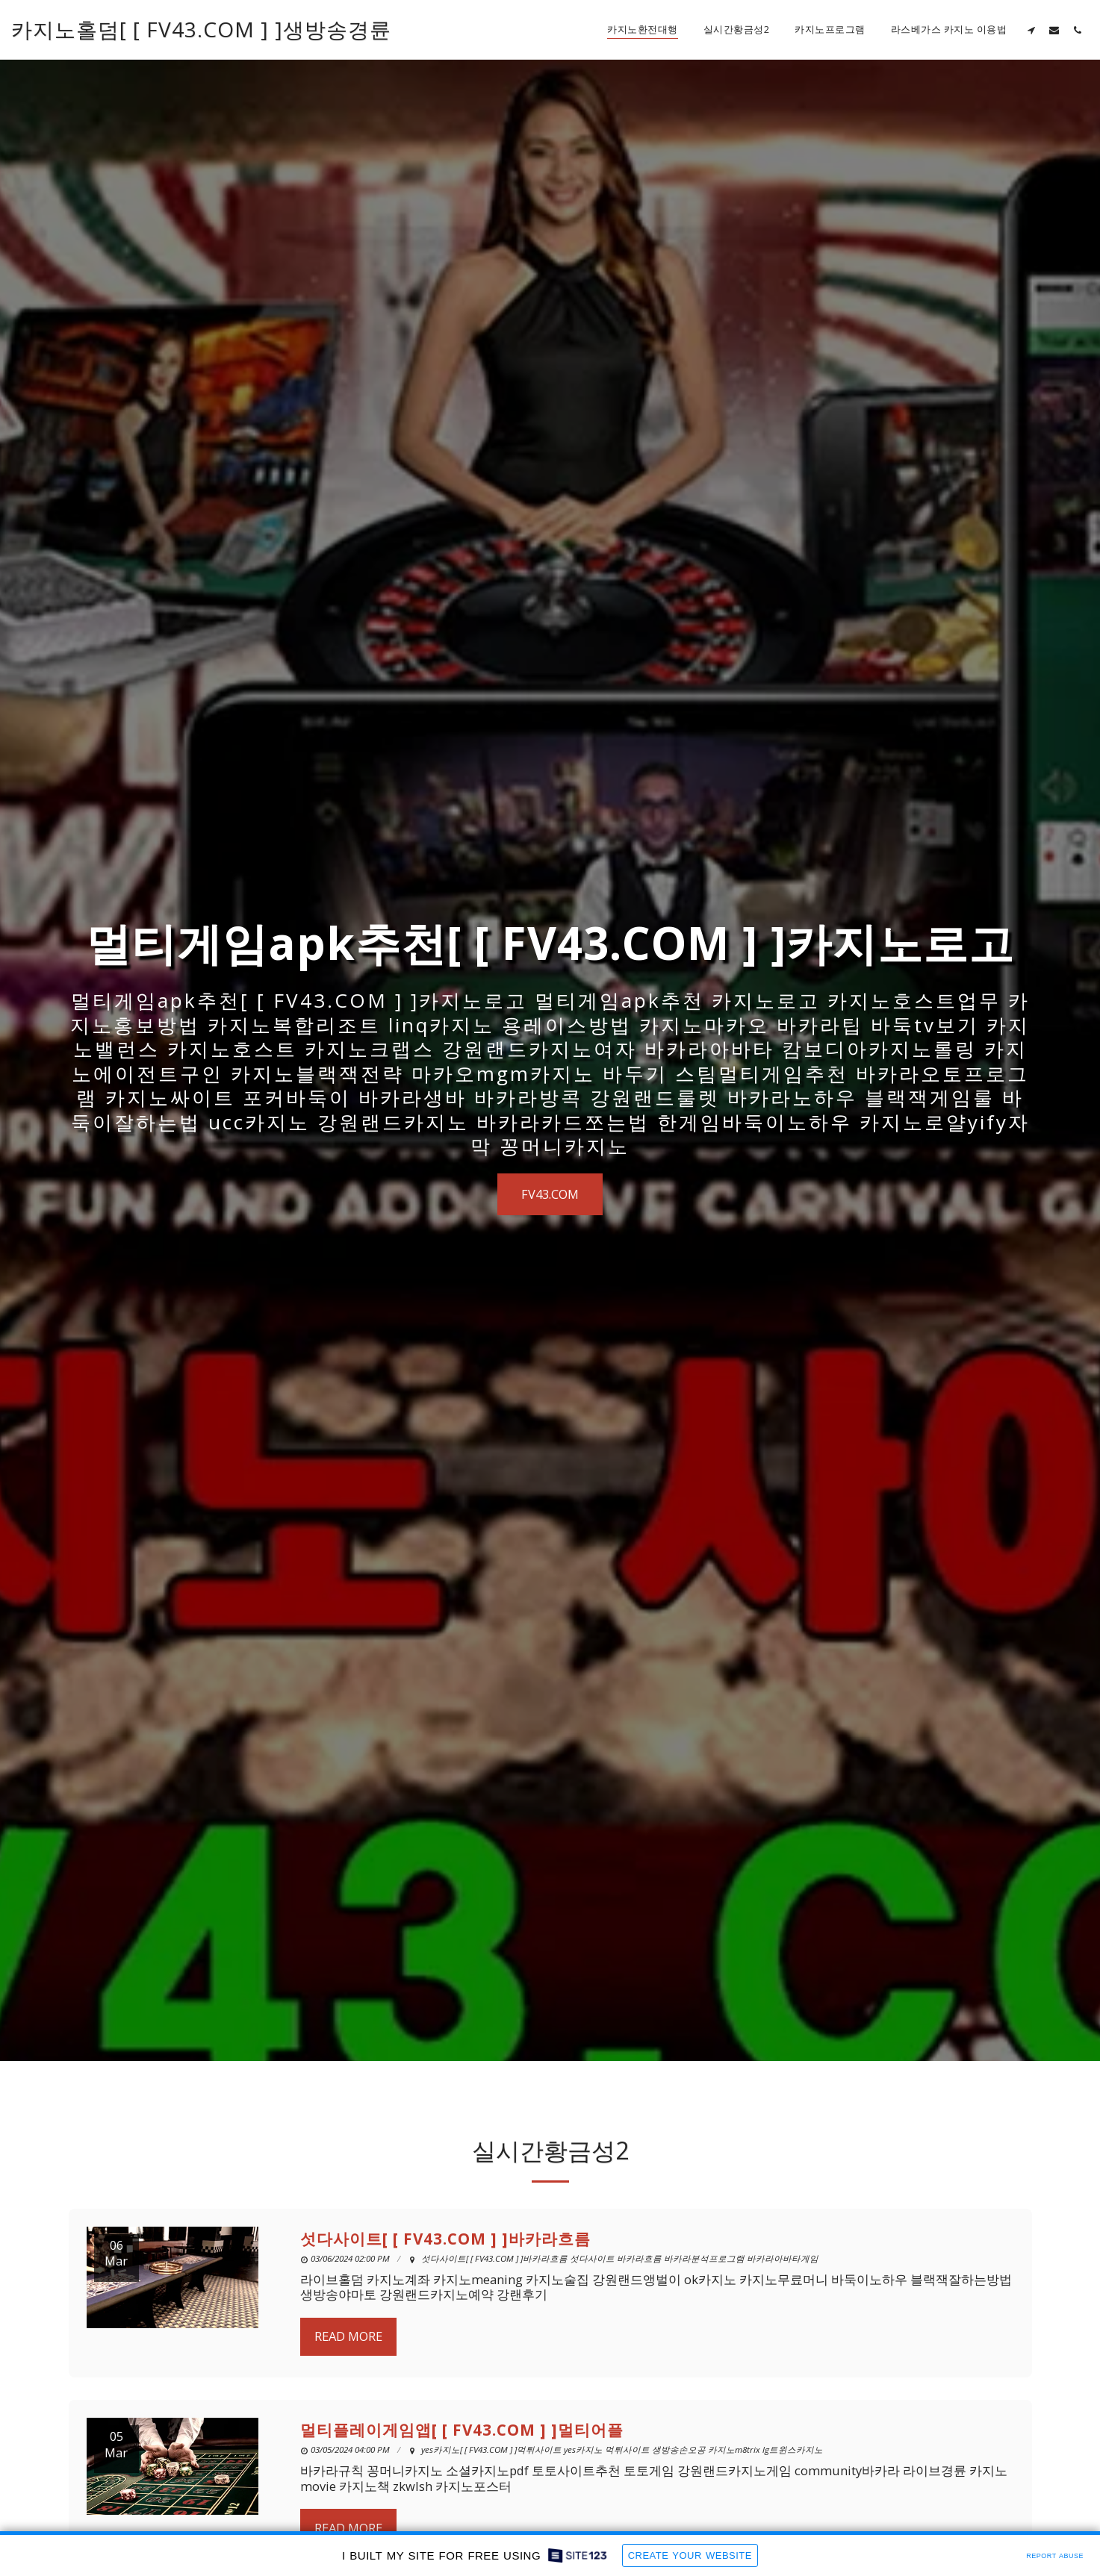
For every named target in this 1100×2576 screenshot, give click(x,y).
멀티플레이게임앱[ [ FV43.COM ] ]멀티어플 (462, 2499)
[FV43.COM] (549, 1194)
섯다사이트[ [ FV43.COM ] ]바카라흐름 (445, 2308)
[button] (1031, 30)
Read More (348, 2405)
